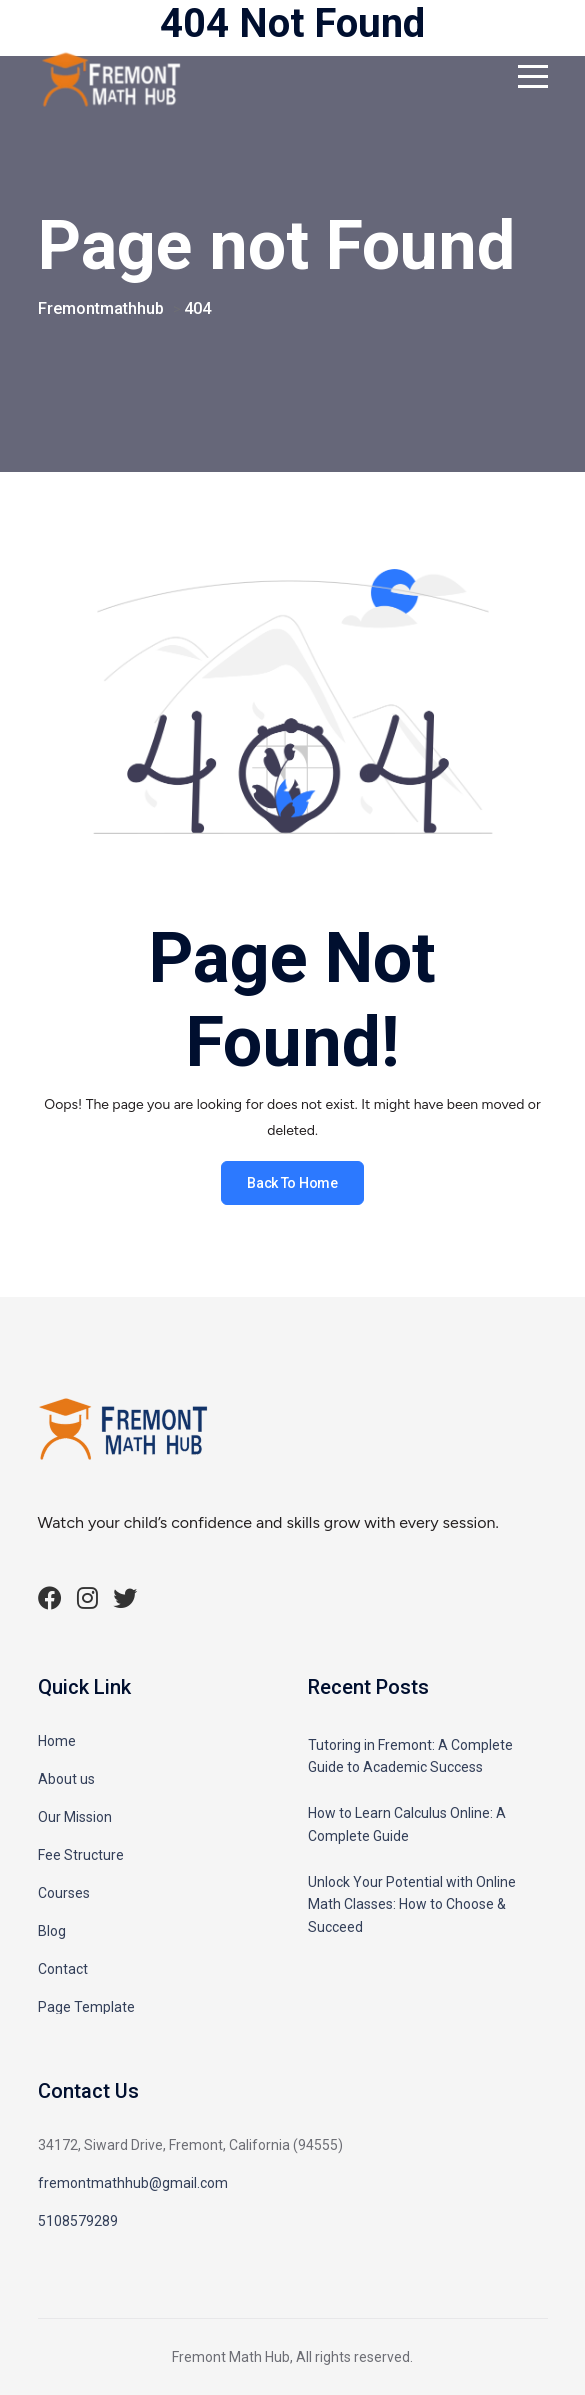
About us (66, 1779)
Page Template (86, 2007)
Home (57, 1741)
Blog (52, 1931)
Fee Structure (81, 1855)
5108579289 (78, 2221)
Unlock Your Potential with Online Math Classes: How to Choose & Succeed (412, 1904)
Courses (64, 1893)
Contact (63, 1969)
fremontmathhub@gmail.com (133, 2183)
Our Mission (75, 1817)
